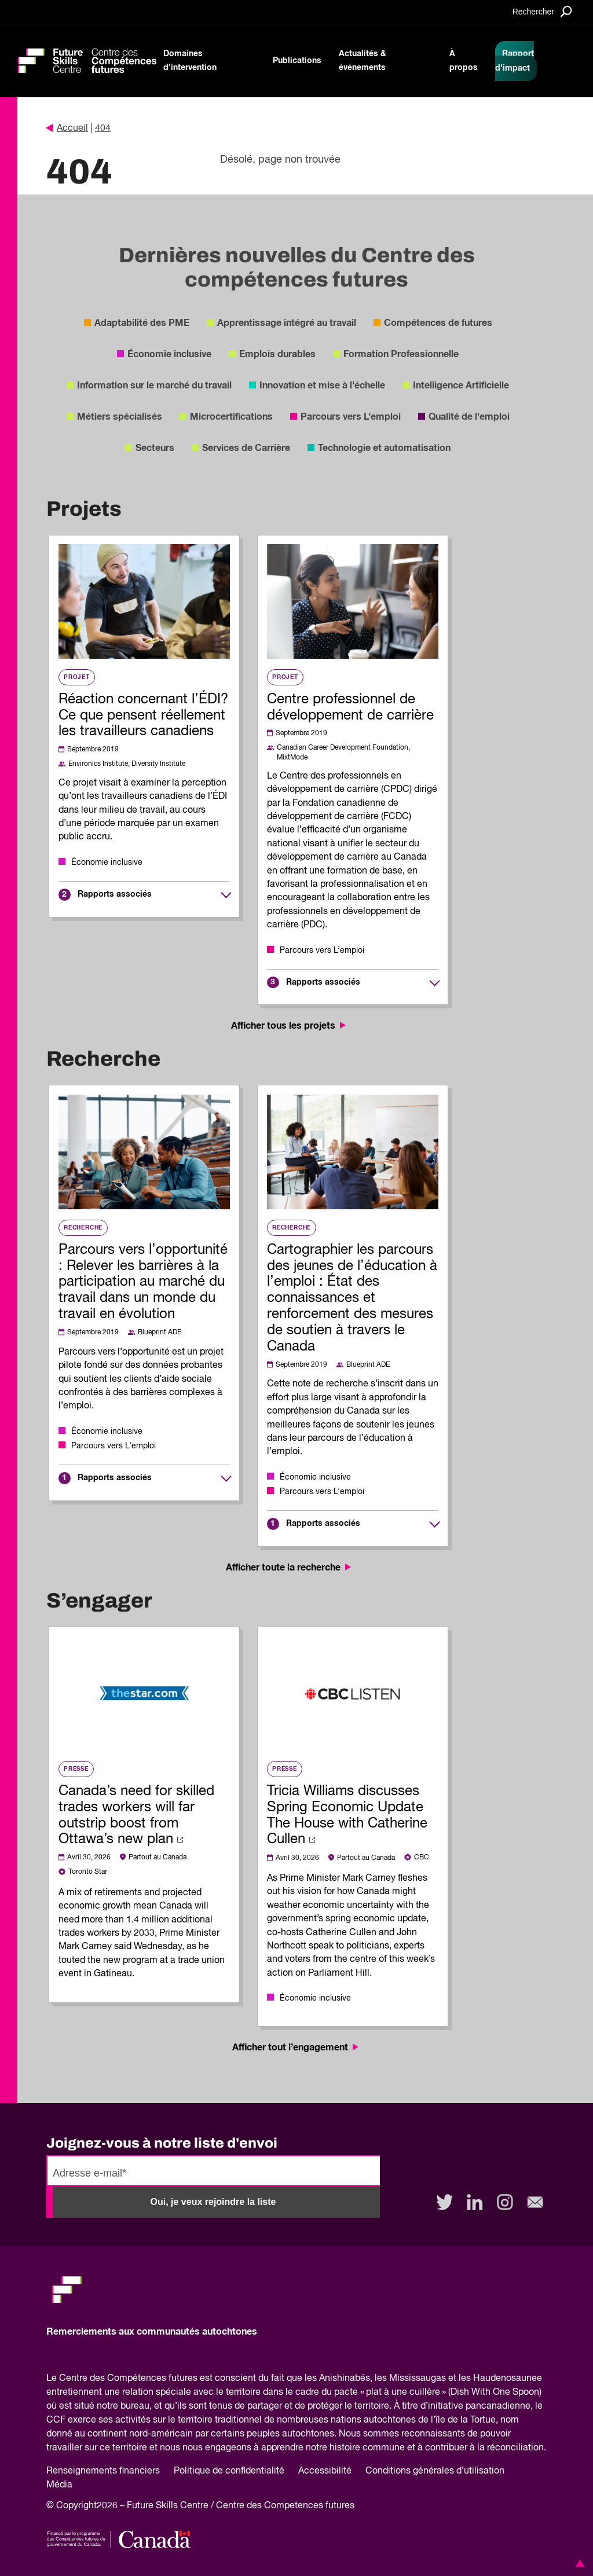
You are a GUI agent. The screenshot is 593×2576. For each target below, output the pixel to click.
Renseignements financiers (103, 2471)
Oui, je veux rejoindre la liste (213, 2202)
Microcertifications (231, 416)
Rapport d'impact (514, 61)
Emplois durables (277, 354)
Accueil (67, 128)
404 (103, 128)
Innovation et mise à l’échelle (322, 385)
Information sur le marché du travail (154, 385)
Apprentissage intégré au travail (286, 323)
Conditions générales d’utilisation (434, 2471)
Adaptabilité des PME (141, 323)
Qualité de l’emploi (469, 416)
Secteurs (155, 448)
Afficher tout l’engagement (296, 2047)
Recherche (83, 1228)
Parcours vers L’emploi (351, 416)
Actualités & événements (362, 61)
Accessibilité (325, 2471)
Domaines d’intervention (190, 61)
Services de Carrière (246, 448)
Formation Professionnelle (401, 354)
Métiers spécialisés (119, 416)
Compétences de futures (438, 323)
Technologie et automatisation (384, 448)
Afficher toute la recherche (289, 1567)
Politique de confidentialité (229, 2471)
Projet (77, 677)
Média (59, 2485)
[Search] (542, 11)
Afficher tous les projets (289, 1025)
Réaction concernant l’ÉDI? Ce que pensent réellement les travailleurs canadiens (143, 715)
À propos (463, 61)
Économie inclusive (169, 354)
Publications (297, 61)
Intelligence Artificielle (461, 385)
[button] (578, 2563)
